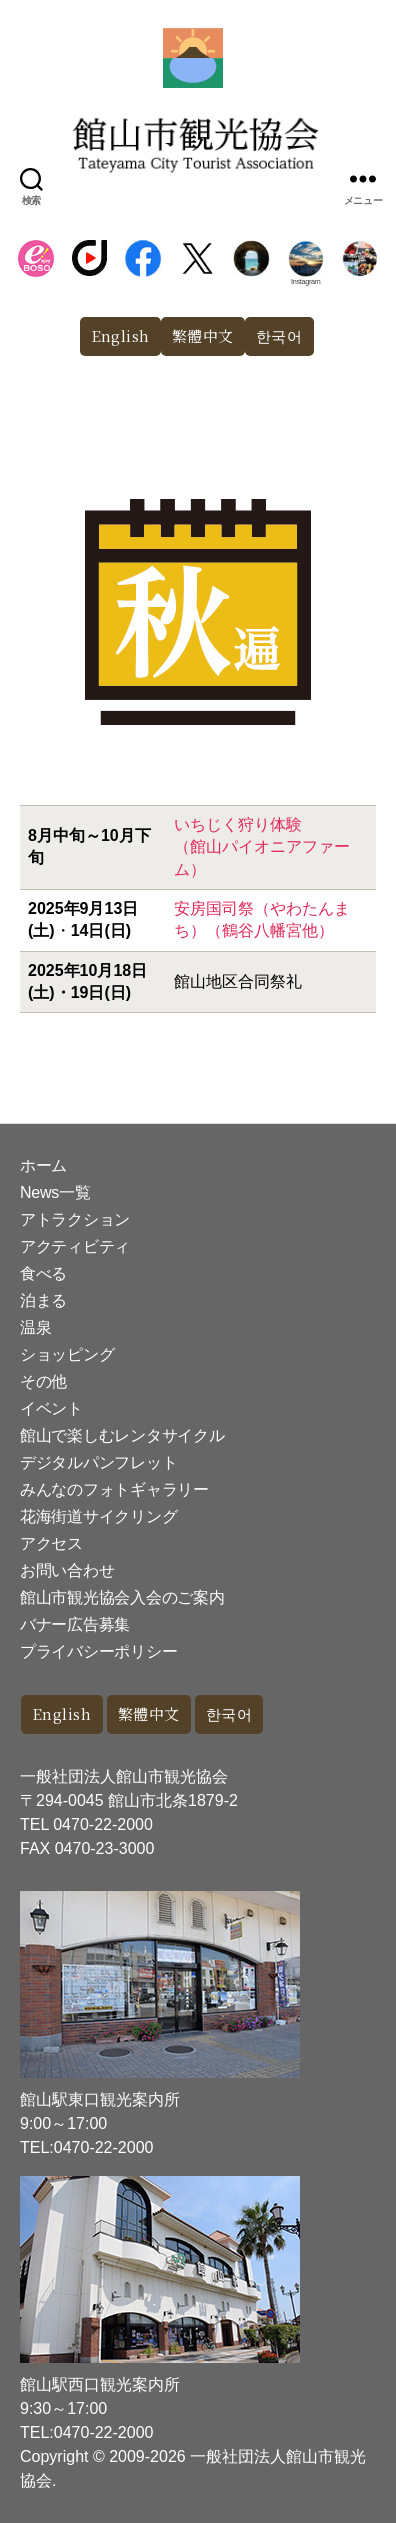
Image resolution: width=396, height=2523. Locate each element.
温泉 (35, 1327)
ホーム (43, 1165)
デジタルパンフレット (98, 1462)
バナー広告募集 (75, 1624)
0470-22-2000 (103, 1824)
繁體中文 (203, 335)
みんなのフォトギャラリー (114, 1489)
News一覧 (55, 1192)
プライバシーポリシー (98, 1651)
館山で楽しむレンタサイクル (122, 1435)
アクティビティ (75, 1246)
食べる (43, 1273)
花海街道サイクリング (98, 1516)
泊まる (43, 1300)
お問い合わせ (67, 1570)
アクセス (51, 1543)
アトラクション (75, 1219)
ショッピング (67, 1354)
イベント (51, 1408)
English (121, 335)
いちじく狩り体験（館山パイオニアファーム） (262, 847)
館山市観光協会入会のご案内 (122, 1597)
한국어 (279, 335)
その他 (43, 1381)
